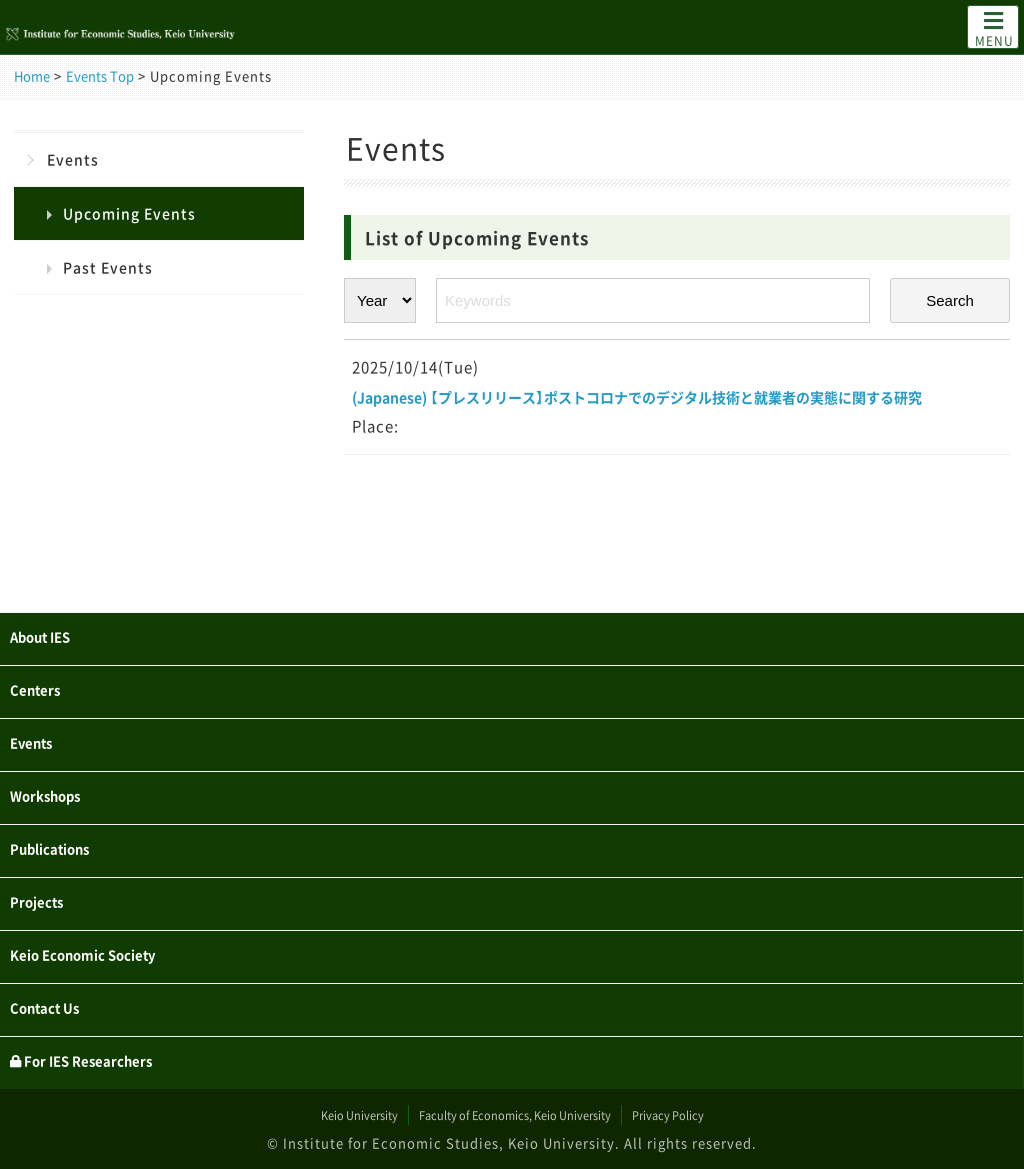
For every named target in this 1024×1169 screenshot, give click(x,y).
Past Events (108, 267)
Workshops (58, 779)
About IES (52, 611)
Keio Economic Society (109, 947)
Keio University (307, 1114)
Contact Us (58, 1003)
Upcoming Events (129, 213)
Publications (65, 835)
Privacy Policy (720, 1114)
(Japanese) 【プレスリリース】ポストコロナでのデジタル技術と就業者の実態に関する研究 (674, 411)
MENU (994, 28)
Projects (46, 891)
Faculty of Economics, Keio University (515, 1114)
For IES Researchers (106, 1059)
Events (73, 159)
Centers (44, 667)
